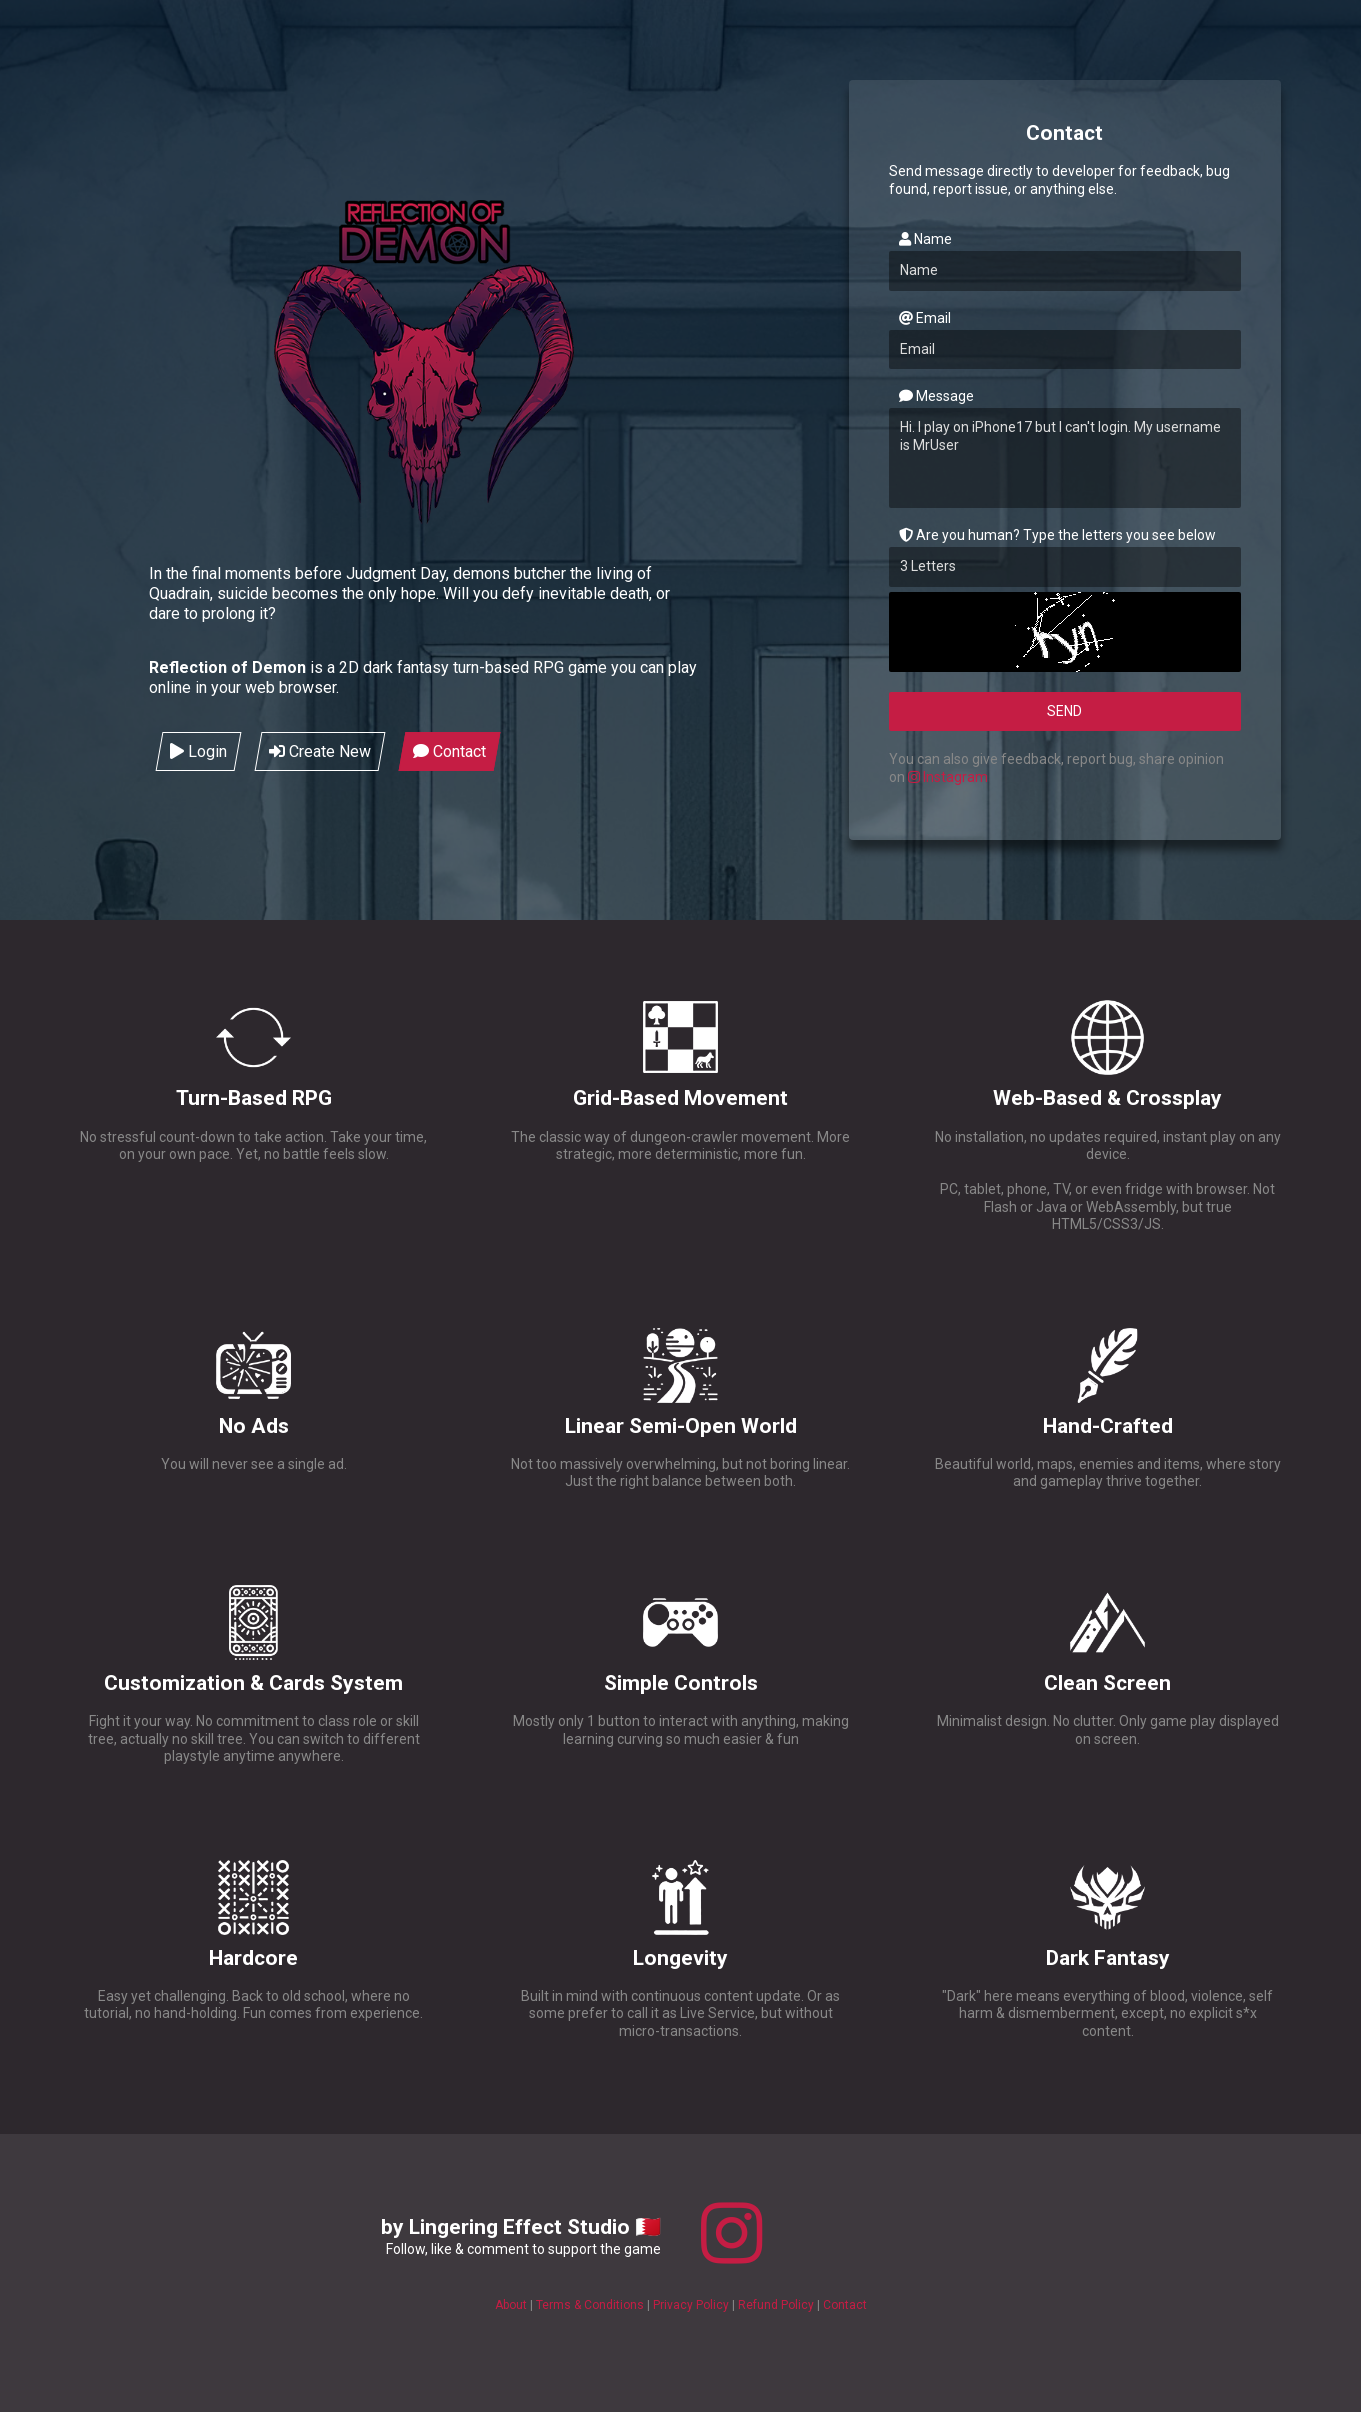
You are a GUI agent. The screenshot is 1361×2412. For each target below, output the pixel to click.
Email (925, 318)
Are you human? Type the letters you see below (1057, 535)
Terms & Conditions (591, 2305)
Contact (845, 2305)
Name (925, 239)
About (512, 2305)
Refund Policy (777, 2305)
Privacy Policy (692, 2305)
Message (936, 396)
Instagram (948, 777)
